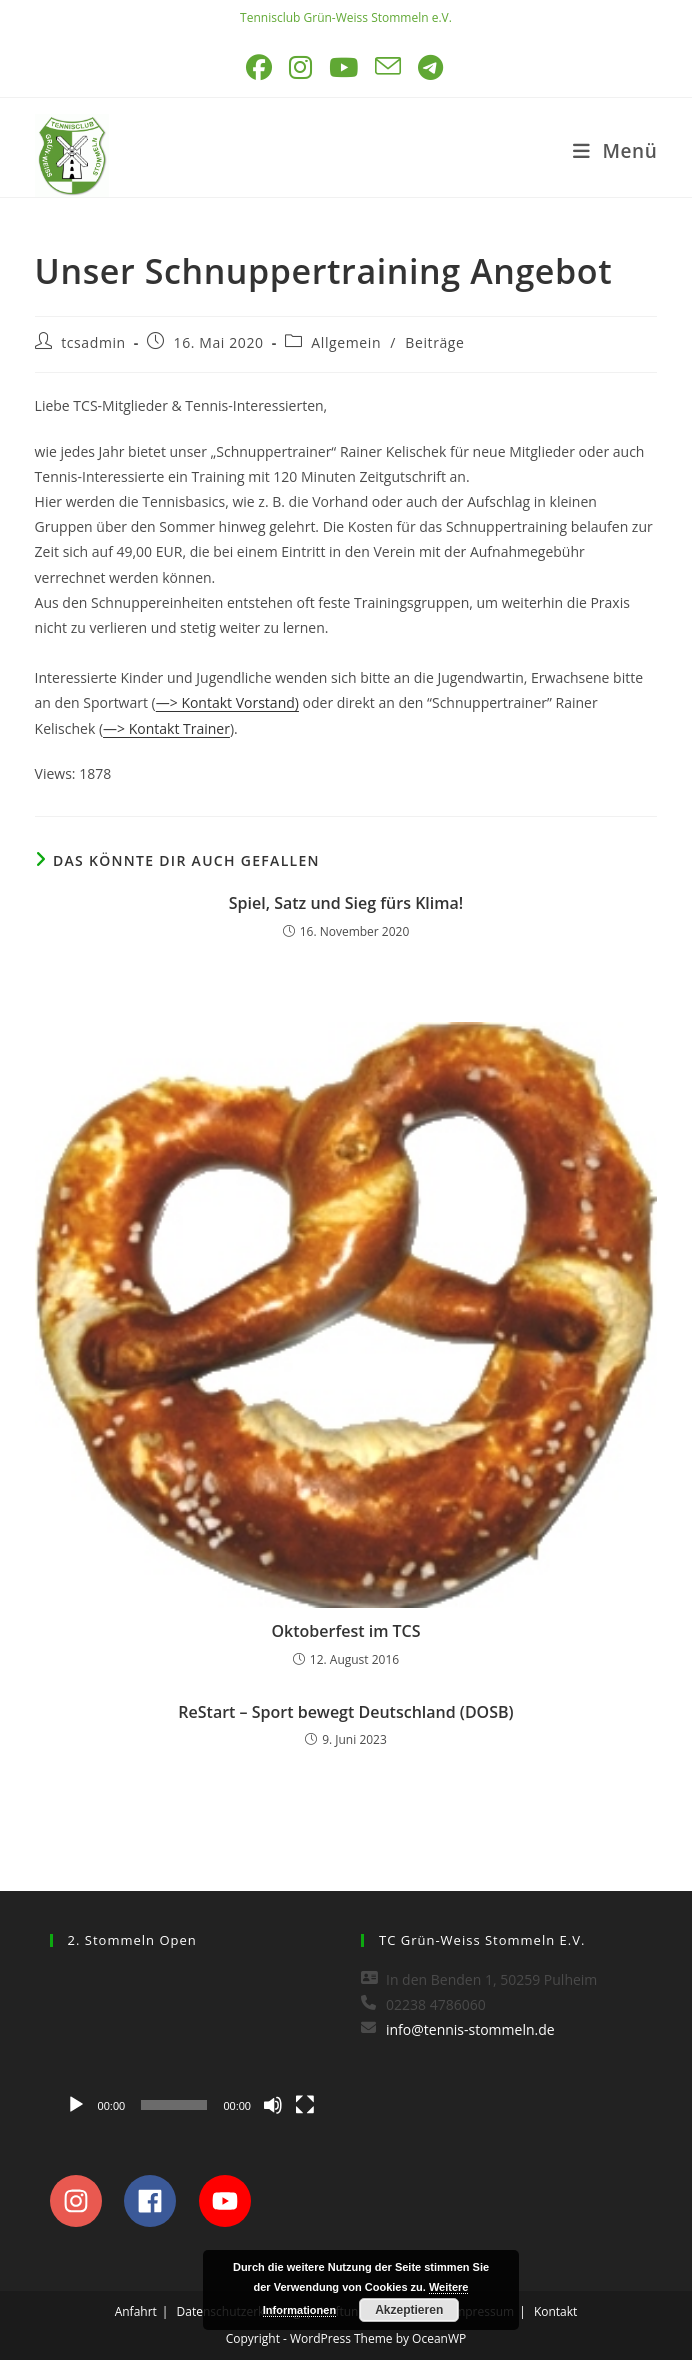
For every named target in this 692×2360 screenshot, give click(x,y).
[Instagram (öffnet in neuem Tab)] (302, 67)
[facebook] (159, 2201)
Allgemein (346, 342)
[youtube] (230, 2201)
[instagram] (85, 2201)
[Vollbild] (305, 2105)
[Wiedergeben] (76, 2105)
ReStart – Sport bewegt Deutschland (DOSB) (345, 1712)
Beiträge (434, 342)
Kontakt (555, 2311)
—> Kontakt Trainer (166, 728)
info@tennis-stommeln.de (470, 2029)
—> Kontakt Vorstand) (227, 702)
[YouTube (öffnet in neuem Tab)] (345, 67)
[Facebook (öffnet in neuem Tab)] (260, 67)
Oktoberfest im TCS (345, 1631)
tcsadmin (93, 342)
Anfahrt (136, 2311)
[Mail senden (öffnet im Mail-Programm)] (389, 67)
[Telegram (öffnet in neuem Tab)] (432, 67)
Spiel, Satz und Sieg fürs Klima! (346, 903)
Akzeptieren (409, 2310)
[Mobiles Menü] (615, 151)
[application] (190, 2046)
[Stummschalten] (273, 2105)
